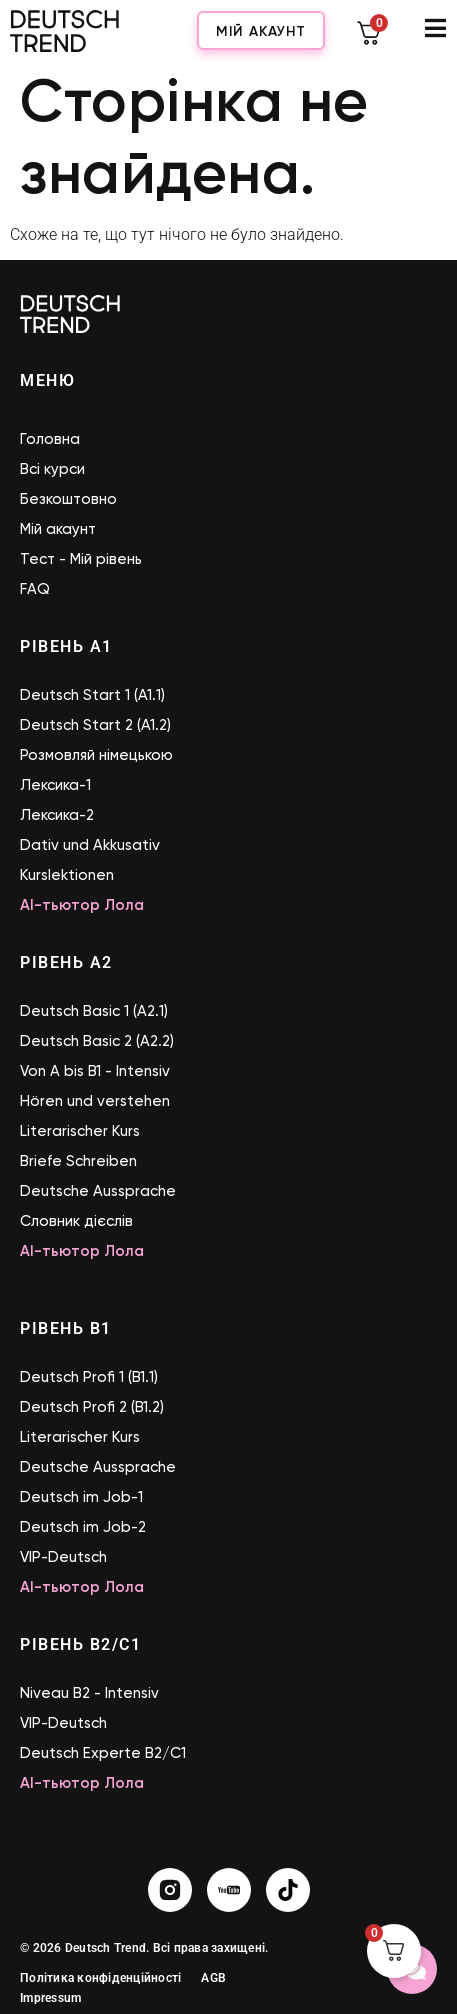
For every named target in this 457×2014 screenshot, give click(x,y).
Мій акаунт (261, 31)
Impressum (50, 1998)
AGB (213, 1978)
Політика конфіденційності (100, 1978)
